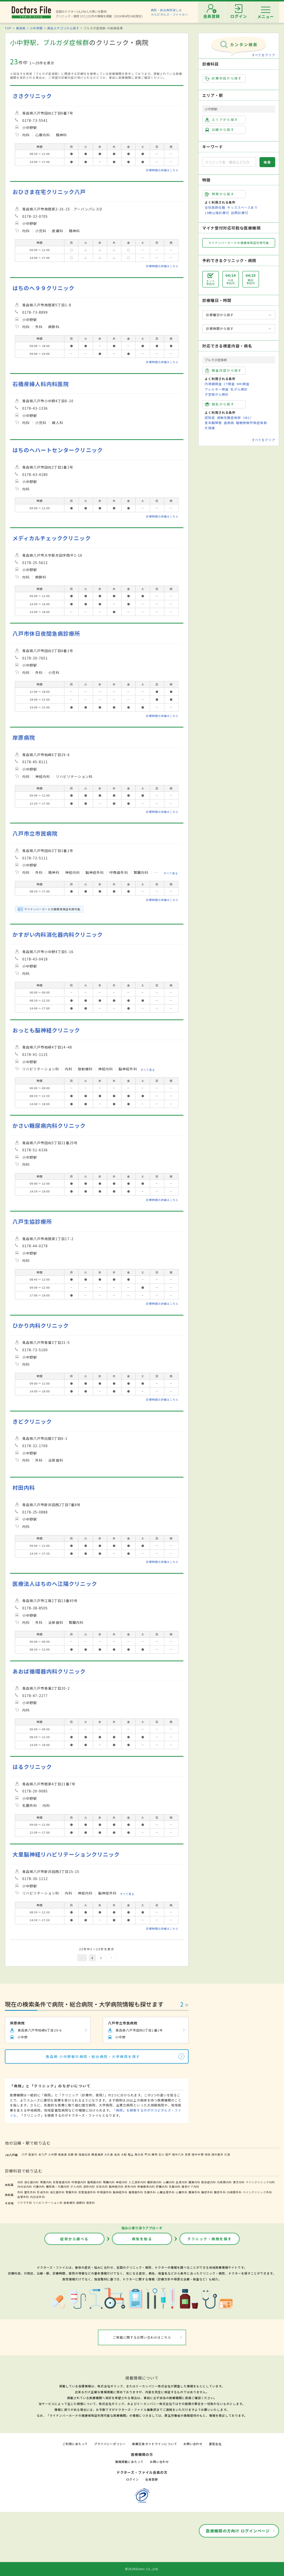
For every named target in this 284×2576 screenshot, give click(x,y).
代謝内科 (39, 2186)
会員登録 (151, 2479)
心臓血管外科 (166, 2192)
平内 (147, 2154)
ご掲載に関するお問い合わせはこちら (142, 2337)
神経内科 (122, 2182)
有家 (188, 2154)
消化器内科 (31, 2182)
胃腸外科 (71, 2192)
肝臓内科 (162, 2186)
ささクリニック (32, 96)
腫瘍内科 (194, 2182)
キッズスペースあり (242, 207)
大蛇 (124, 2154)
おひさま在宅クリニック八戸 (49, 192)
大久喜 (108, 2154)
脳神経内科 (116, 2186)
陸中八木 (178, 2154)
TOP (8, 28)
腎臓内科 (109, 2182)
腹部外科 (220, 2192)
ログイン (132, 2479)
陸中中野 (197, 2154)
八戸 (24, 2154)
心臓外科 (182, 2192)
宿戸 (168, 2154)
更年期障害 (213, 422)
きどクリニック (32, 1421)
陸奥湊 (62, 2154)
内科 (20, 2182)
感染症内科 (208, 2182)
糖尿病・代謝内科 (58, 2186)
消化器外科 (57, 2192)
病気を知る (142, 2238)
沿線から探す (219, 129)
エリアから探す (221, 119)
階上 (131, 2154)
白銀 (71, 2154)
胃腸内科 (46, 2182)
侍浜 (208, 2154)
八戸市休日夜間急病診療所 (46, 633)
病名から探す (219, 404)
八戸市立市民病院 (35, 833)
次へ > (111, 1957)
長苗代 (32, 2154)
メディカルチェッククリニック (51, 538)
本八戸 (42, 2154)
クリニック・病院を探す (209, 2238)
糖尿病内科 (154, 2182)
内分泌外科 (37, 2197)
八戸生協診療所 (32, 1221)
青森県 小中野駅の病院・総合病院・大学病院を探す (93, 2056)
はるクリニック (32, 1766)
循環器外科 (136, 2192)
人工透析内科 (137, 2182)
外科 (20, 2192)
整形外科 (30, 2192)
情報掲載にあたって (129, 2462)
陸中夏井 (217, 2154)
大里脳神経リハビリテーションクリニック (66, 1854)
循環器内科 (94, 2182)
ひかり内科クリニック (40, 1325)
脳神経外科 (120, 2192)
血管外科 (23, 2197)
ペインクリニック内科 (260, 2182)
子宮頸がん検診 (217, 394)
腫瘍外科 (194, 2192)
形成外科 (43, 2192)
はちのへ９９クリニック (43, 288)
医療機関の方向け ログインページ (238, 2531)
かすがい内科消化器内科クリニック (57, 934)
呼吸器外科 (104, 2192)
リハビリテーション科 (47, 2203)
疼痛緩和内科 (146, 2186)
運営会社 (215, 2444)
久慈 (227, 2154)
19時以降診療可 (217, 212)
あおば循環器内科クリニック (49, 1671)
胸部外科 (207, 2192)
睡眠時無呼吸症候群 (251, 422)
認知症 (210, 417)
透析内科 (89, 2186)
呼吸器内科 (78, 2182)
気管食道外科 (87, 2192)
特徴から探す (219, 194)
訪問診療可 (239, 212)
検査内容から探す (223, 370)
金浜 (117, 2154)
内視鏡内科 (224, 2182)
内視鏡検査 (213, 383)
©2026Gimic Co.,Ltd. (142, 2569)
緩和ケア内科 (190, 2186)
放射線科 (69, 2203)
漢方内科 (239, 2182)
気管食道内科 (62, 2182)
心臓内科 (169, 2182)
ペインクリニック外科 (257, 2192)
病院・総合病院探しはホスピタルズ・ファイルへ (169, 12)
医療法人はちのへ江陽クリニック (54, 1583)
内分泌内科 (24, 2186)
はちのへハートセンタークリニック (57, 450)
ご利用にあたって (75, 2444)
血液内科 (182, 2182)
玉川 (161, 2154)
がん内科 (76, 2186)
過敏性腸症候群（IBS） (235, 417)
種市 (154, 2154)
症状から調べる (74, 2238)
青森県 (20, 28)
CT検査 (229, 383)
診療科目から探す (223, 78)
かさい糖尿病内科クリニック (49, 1125)
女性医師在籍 (215, 207)
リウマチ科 (24, 2203)
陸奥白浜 (84, 2154)
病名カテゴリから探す (63, 28)
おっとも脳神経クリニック (46, 1030)
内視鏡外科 (234, 2192)
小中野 (52, 2154)
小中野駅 (36, 28)
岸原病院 (23, 737)
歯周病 (229, 422)
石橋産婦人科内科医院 (40, 384)
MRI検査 (243, 383)
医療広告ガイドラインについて (154, 2444)
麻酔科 (80, 2203)
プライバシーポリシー (110, 2444)
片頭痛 (210, 428)
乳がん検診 (239, 389)
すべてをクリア (263, 55)
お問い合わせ (192, 2444)
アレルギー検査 (217, 389)
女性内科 (102, 2186)
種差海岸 (97, 2154)
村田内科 (23, 1487)
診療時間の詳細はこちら (162, 170)
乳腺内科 (175, 2186)
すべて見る (171, 873)
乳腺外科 (150, 2192)
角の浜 (139, 2154)
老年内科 (130, 2186)
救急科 (90, 2203)
